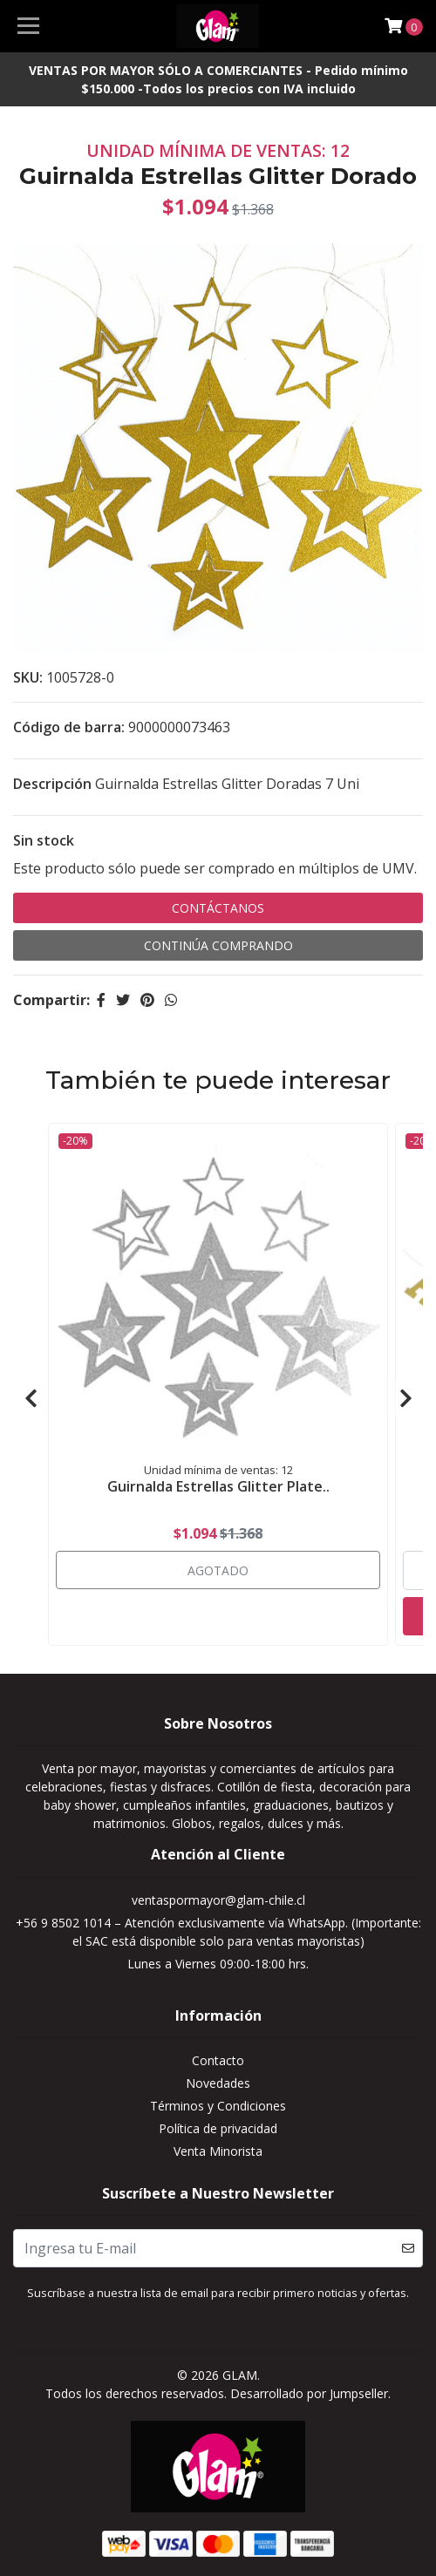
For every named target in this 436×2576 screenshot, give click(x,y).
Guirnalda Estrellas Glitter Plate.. (218, 1486)
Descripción (52, 783)
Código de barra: (69, 727)
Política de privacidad (218, 2128)
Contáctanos (218, 908)
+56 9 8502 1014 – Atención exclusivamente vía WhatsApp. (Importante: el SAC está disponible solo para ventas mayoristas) (218, 1931)
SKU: (28, 677)
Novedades (218, 2083)
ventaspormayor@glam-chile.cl (218, 1900)
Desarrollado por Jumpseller (309, 2393)
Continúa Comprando (218, 945)
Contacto (218, 2060)
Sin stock (43, 840)
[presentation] (30, 1398)
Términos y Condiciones (218, 2105)
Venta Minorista (218, 2151)
